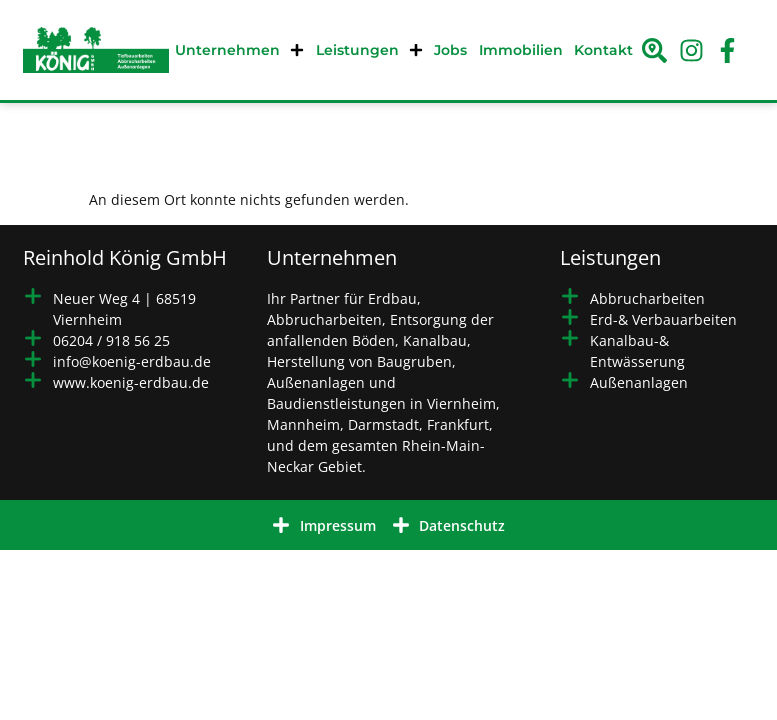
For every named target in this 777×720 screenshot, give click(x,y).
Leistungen (369, 50)
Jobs (450, 50)
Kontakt (603, 50)
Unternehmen (239, 50)
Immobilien (521, 50)
